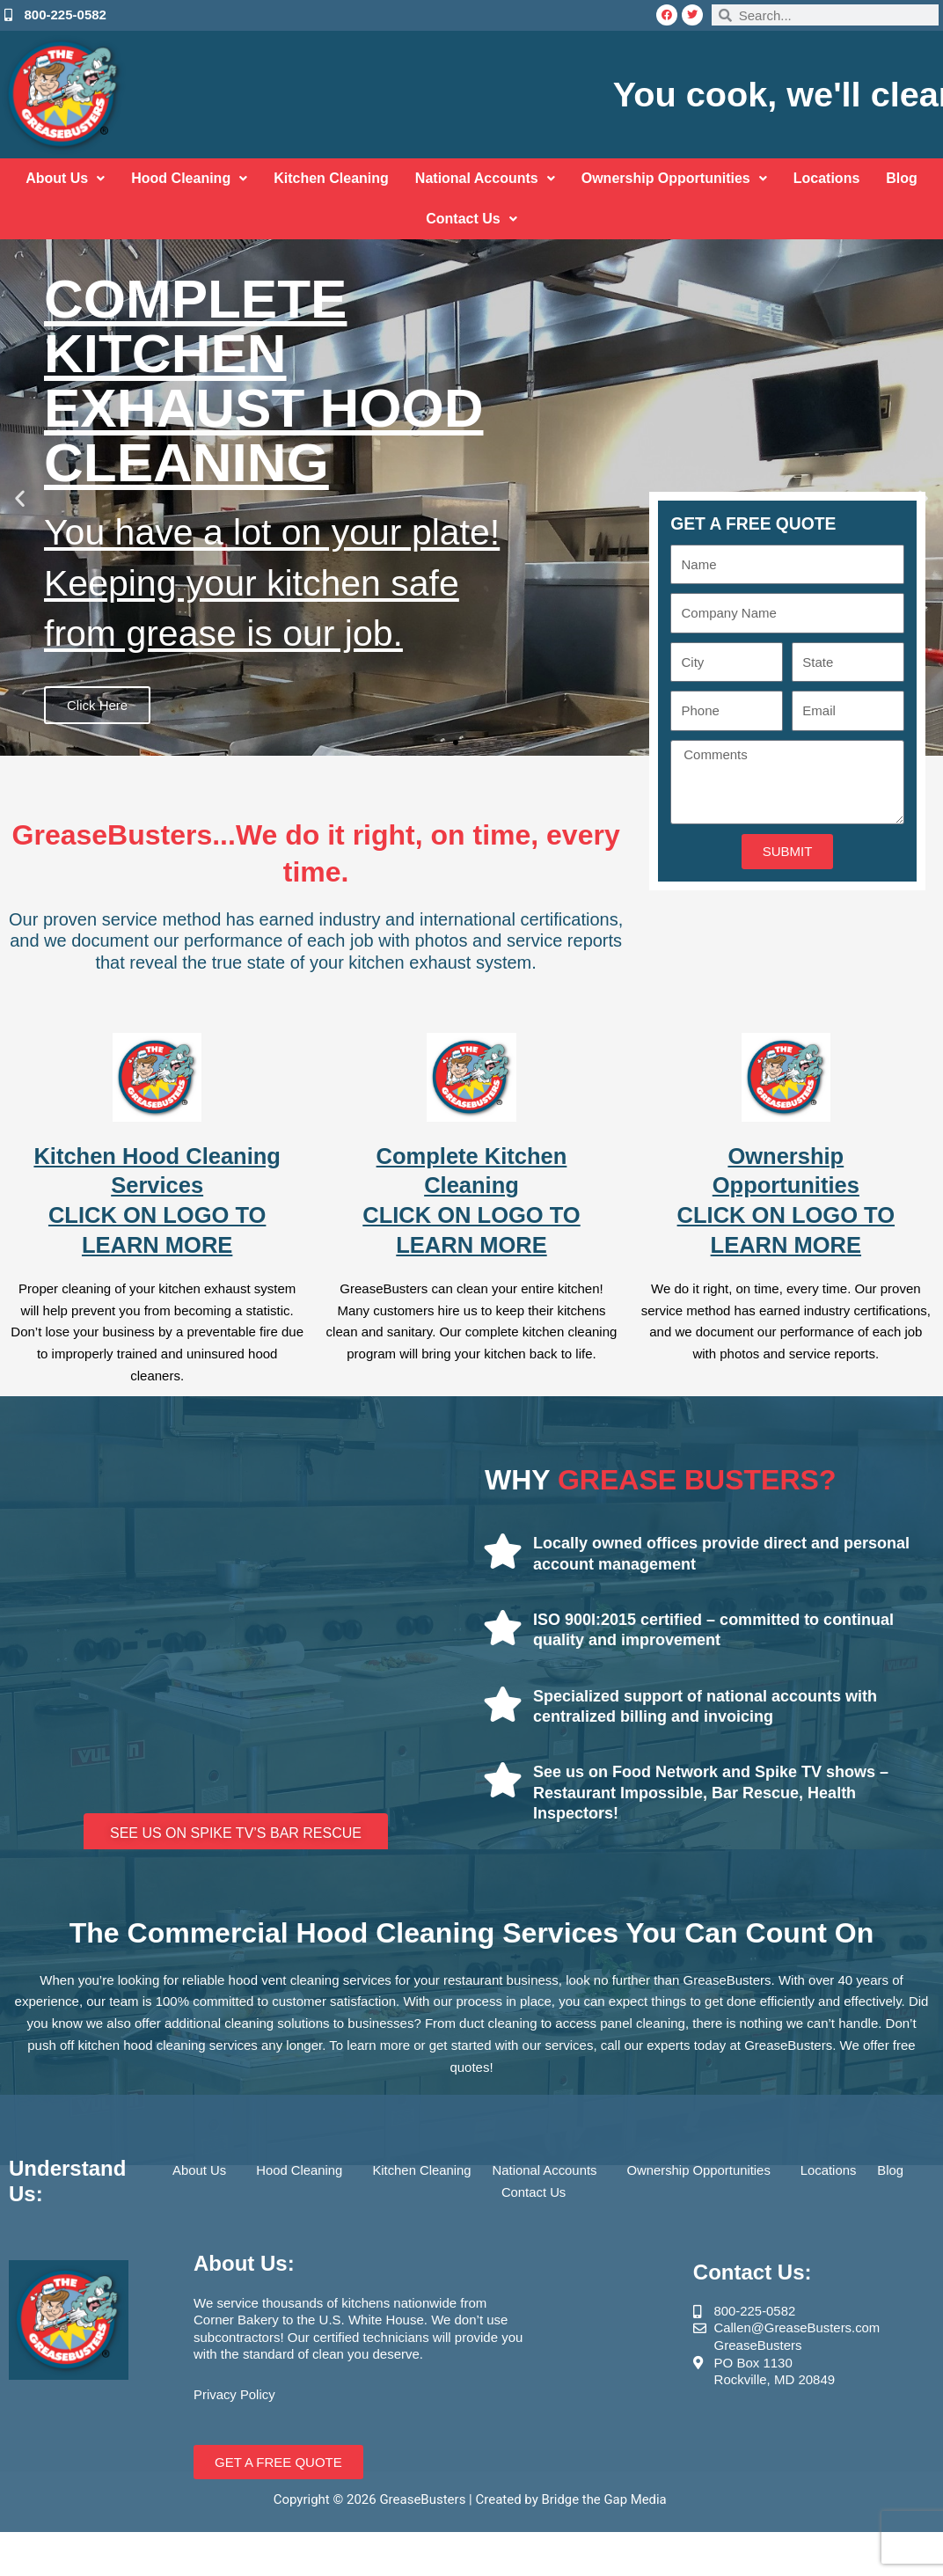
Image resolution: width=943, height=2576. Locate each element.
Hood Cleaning (189, 178)
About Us (65, 178)
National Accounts (485, 178)
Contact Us (471, 218)
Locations (826, 178)
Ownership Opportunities (674, 178)
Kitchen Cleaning (331, 178)
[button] (20, 498)
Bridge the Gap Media (605, 2498)
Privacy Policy (234, 2394)
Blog (901, 178)
